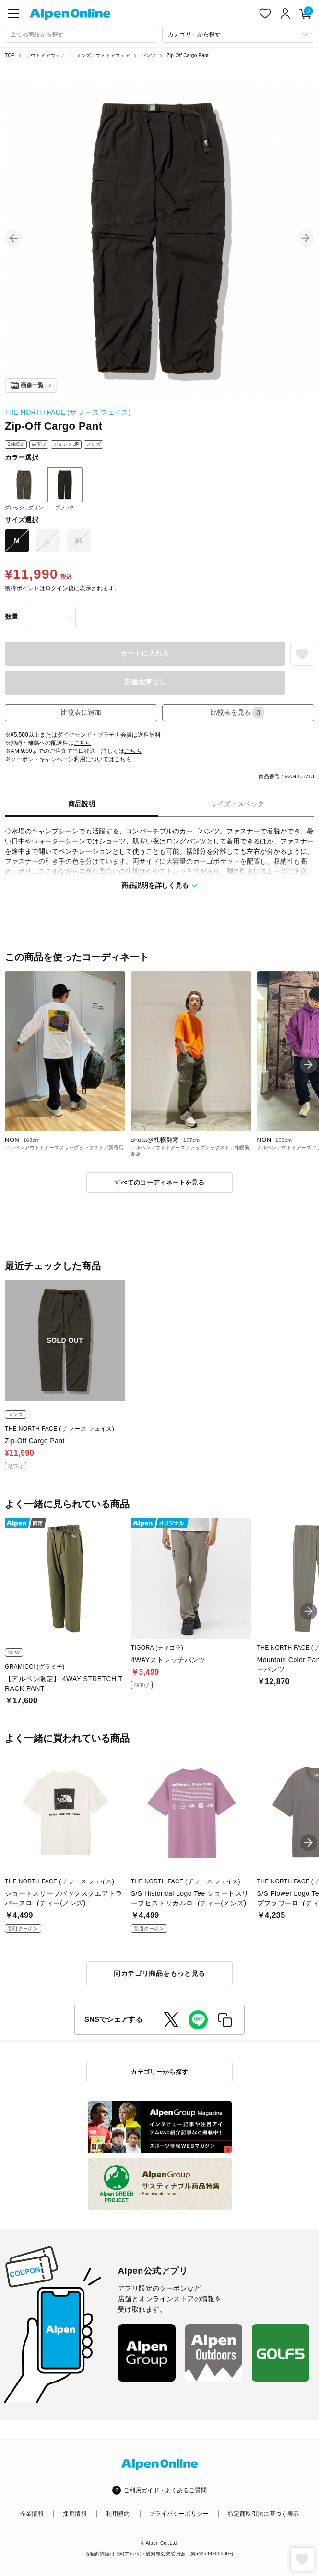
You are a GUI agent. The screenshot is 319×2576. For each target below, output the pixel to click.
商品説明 (81, 804)
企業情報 (32, 2513)
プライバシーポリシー (179, 2513)
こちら (82, 743)
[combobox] (81, 34)
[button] (13, 238)
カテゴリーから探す (159, 2071)
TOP (10, 55)
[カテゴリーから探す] (238, 34)
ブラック (65, 488)
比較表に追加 (81, 712)
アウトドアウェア (45, 55)
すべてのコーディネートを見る (159, 1182)
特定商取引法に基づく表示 (263, 2513)
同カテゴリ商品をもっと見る (159, 1973)
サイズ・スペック (237, 804)
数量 (11, 616)
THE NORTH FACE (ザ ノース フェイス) (67, 412)
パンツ (148, 55)
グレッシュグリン (24, 488)
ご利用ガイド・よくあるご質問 (165, 2490)
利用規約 (118, 2513)
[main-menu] (13, 13)
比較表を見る (237, 712)
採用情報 (74, 2513)
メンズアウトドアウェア (103, 55)
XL (79, 541)
